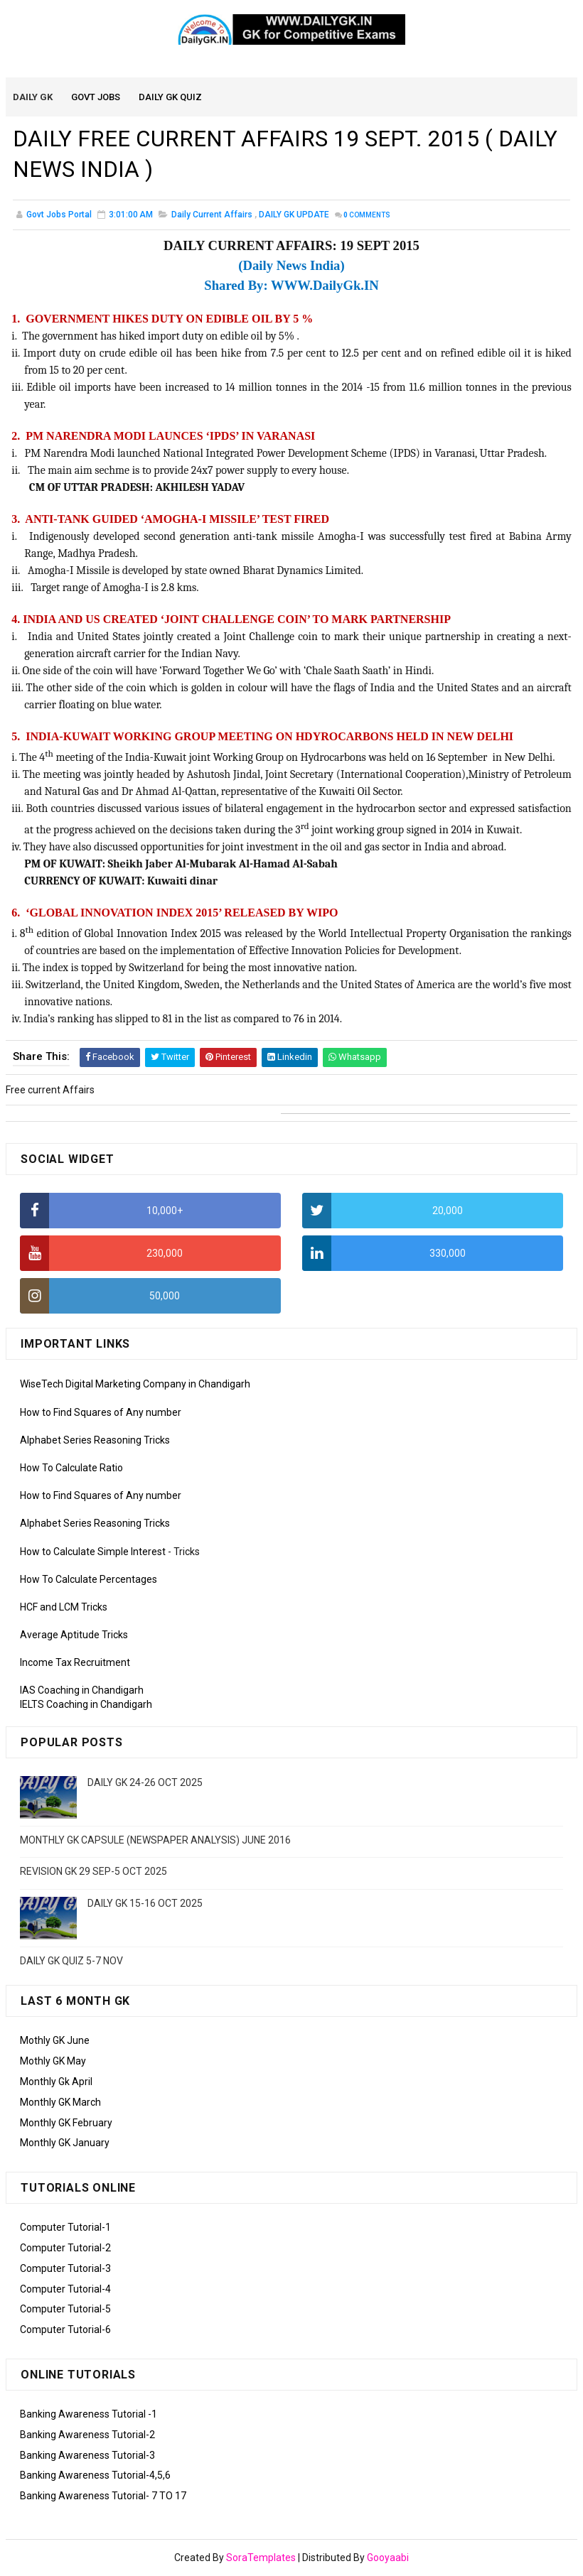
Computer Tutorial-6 (65, 2330)
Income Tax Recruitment (75, 1663)
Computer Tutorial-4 (65, 2289)
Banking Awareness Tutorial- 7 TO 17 (103, 2496)
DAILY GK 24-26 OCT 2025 (145, 1782)
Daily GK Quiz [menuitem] (171, 97)
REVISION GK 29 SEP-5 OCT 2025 (93, 1872)
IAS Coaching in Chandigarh (82, 1690)
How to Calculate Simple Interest (93, 1551)
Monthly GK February (66, 2122)
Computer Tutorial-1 (65, 2228)
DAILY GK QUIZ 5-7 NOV (71, 1961)
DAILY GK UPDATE (294, 216)
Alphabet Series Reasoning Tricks (95, 1440)
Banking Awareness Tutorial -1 (88, 2414)
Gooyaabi (388, 2558)
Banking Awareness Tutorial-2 (87, 2435)
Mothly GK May (53, 2061)
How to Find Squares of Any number (100, 1412)
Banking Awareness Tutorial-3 (87, 2455)
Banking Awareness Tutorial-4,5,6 (95, 2476)
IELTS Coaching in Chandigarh (86, 1705)
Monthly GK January (64, 2143)
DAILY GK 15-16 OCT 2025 (145, 1904)
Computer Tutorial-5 (65, 2309)
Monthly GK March (60, 2103)
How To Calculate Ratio (71, 1468)
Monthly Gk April (56, 2082)
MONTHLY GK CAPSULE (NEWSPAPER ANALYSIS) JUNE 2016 (155, 1840)
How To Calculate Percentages (88, 1580)
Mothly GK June (55, 2041)
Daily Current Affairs (211, 216)
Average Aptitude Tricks (74, 1635)
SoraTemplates (261, 2558)
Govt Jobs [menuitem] (96, 97)
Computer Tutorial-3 (65, 2269)
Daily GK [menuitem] (33, 97)
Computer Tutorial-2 (65, 2248)
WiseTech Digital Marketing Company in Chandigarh (135, 1384)
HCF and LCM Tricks (63, 1607)
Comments (366, 216)
